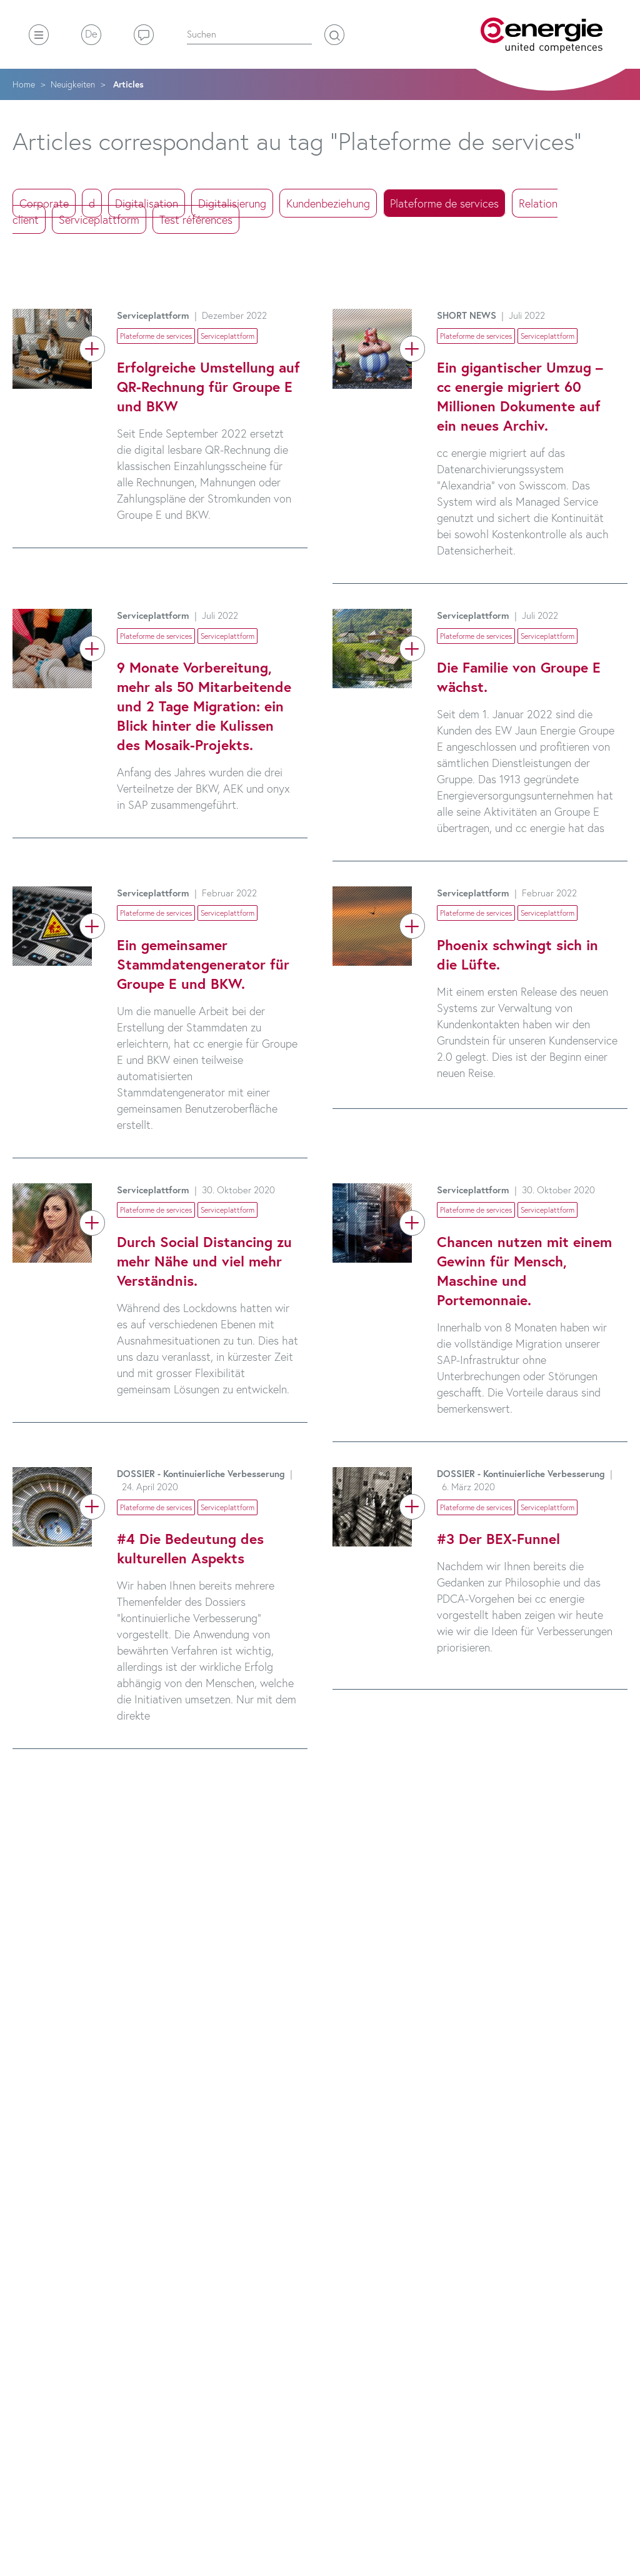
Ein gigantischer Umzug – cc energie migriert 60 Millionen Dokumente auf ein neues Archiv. (520, 396)
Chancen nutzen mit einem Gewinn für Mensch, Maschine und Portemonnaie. (524, 1270)
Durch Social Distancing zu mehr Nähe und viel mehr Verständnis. (204, 1261)
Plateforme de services (444, 203)
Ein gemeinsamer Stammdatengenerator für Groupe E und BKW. (203, 964)
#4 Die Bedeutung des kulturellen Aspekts (190, 1548)
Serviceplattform (99, 219)
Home (23, 84)
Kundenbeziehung (328, 203)
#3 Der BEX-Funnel (498, 1538)
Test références (195, 219)
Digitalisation (146, 203)
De (91, 33)
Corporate (44, 203)
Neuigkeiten (73, 84)
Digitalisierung (232, 203)
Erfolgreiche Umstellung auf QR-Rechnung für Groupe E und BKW (208, 386)
